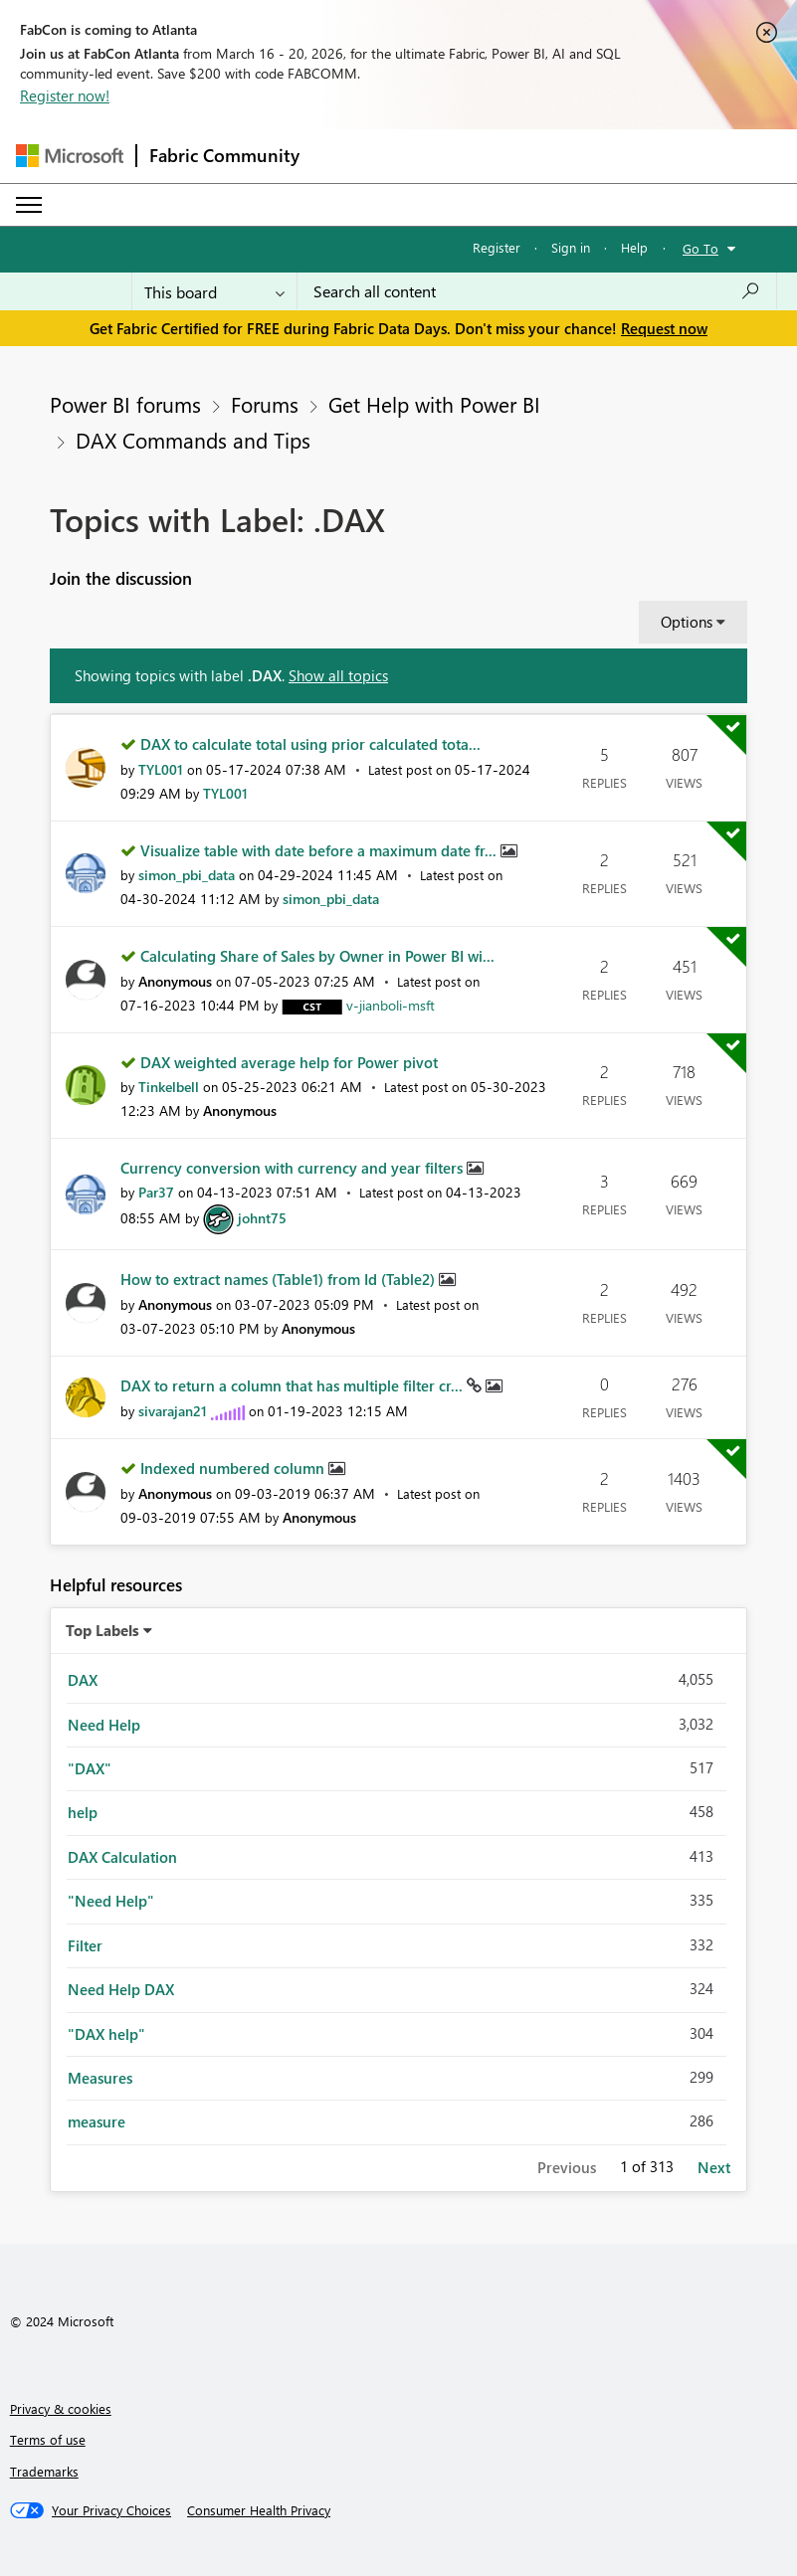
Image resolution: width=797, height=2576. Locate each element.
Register (496, 247)
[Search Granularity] (214, 291)
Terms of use (48, 2439)
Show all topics (338, 675)
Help (634, 247)
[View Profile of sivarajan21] (172, 1410)
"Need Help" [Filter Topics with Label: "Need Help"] (111, 1901)
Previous (566, 2167)
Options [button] (686, 622)
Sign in (570, 247)
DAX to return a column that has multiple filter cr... (293, 1385)
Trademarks (44, 2471)
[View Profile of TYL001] (160, 769)
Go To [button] (700, 248)
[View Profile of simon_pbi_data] (186, 874)
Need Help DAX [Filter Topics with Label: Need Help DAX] (121, 1989)
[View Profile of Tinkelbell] (168, 1086)
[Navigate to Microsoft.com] (69, 155)
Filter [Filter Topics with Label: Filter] (85, 1945)
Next (713, 2167)
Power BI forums (125, 404)
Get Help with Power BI (434, 404)
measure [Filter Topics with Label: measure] (96, 2121)
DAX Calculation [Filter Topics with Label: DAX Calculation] (122, 1857)
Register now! (64, 95)
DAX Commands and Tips (193, 440)
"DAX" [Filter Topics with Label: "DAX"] (89, 1768)
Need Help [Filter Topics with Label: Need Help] (104, 1725)
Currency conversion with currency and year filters (293, 1168)
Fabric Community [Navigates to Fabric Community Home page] (224, 155)
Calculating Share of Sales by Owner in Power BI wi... (317, 956)
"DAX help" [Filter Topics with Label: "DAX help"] (106, 2034)
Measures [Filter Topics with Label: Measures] (100, 2078)
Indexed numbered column (234, 1468)
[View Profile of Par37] (156, 1192)
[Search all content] (537, 291)
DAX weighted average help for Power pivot (289, 1062)
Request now (664, 328)
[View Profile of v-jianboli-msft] (390, 1005)
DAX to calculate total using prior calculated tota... (310, 744)
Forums (265, 404)
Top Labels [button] (102, 1630)
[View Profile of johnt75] (262, 1217)
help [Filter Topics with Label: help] (83, 1812)
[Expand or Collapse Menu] (29, 205)
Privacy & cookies (60, 2408)
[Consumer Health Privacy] (258, 2510)
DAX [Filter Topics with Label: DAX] (83, 1680)
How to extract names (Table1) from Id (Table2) (279, 1279)
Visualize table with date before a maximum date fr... (320, 850)
